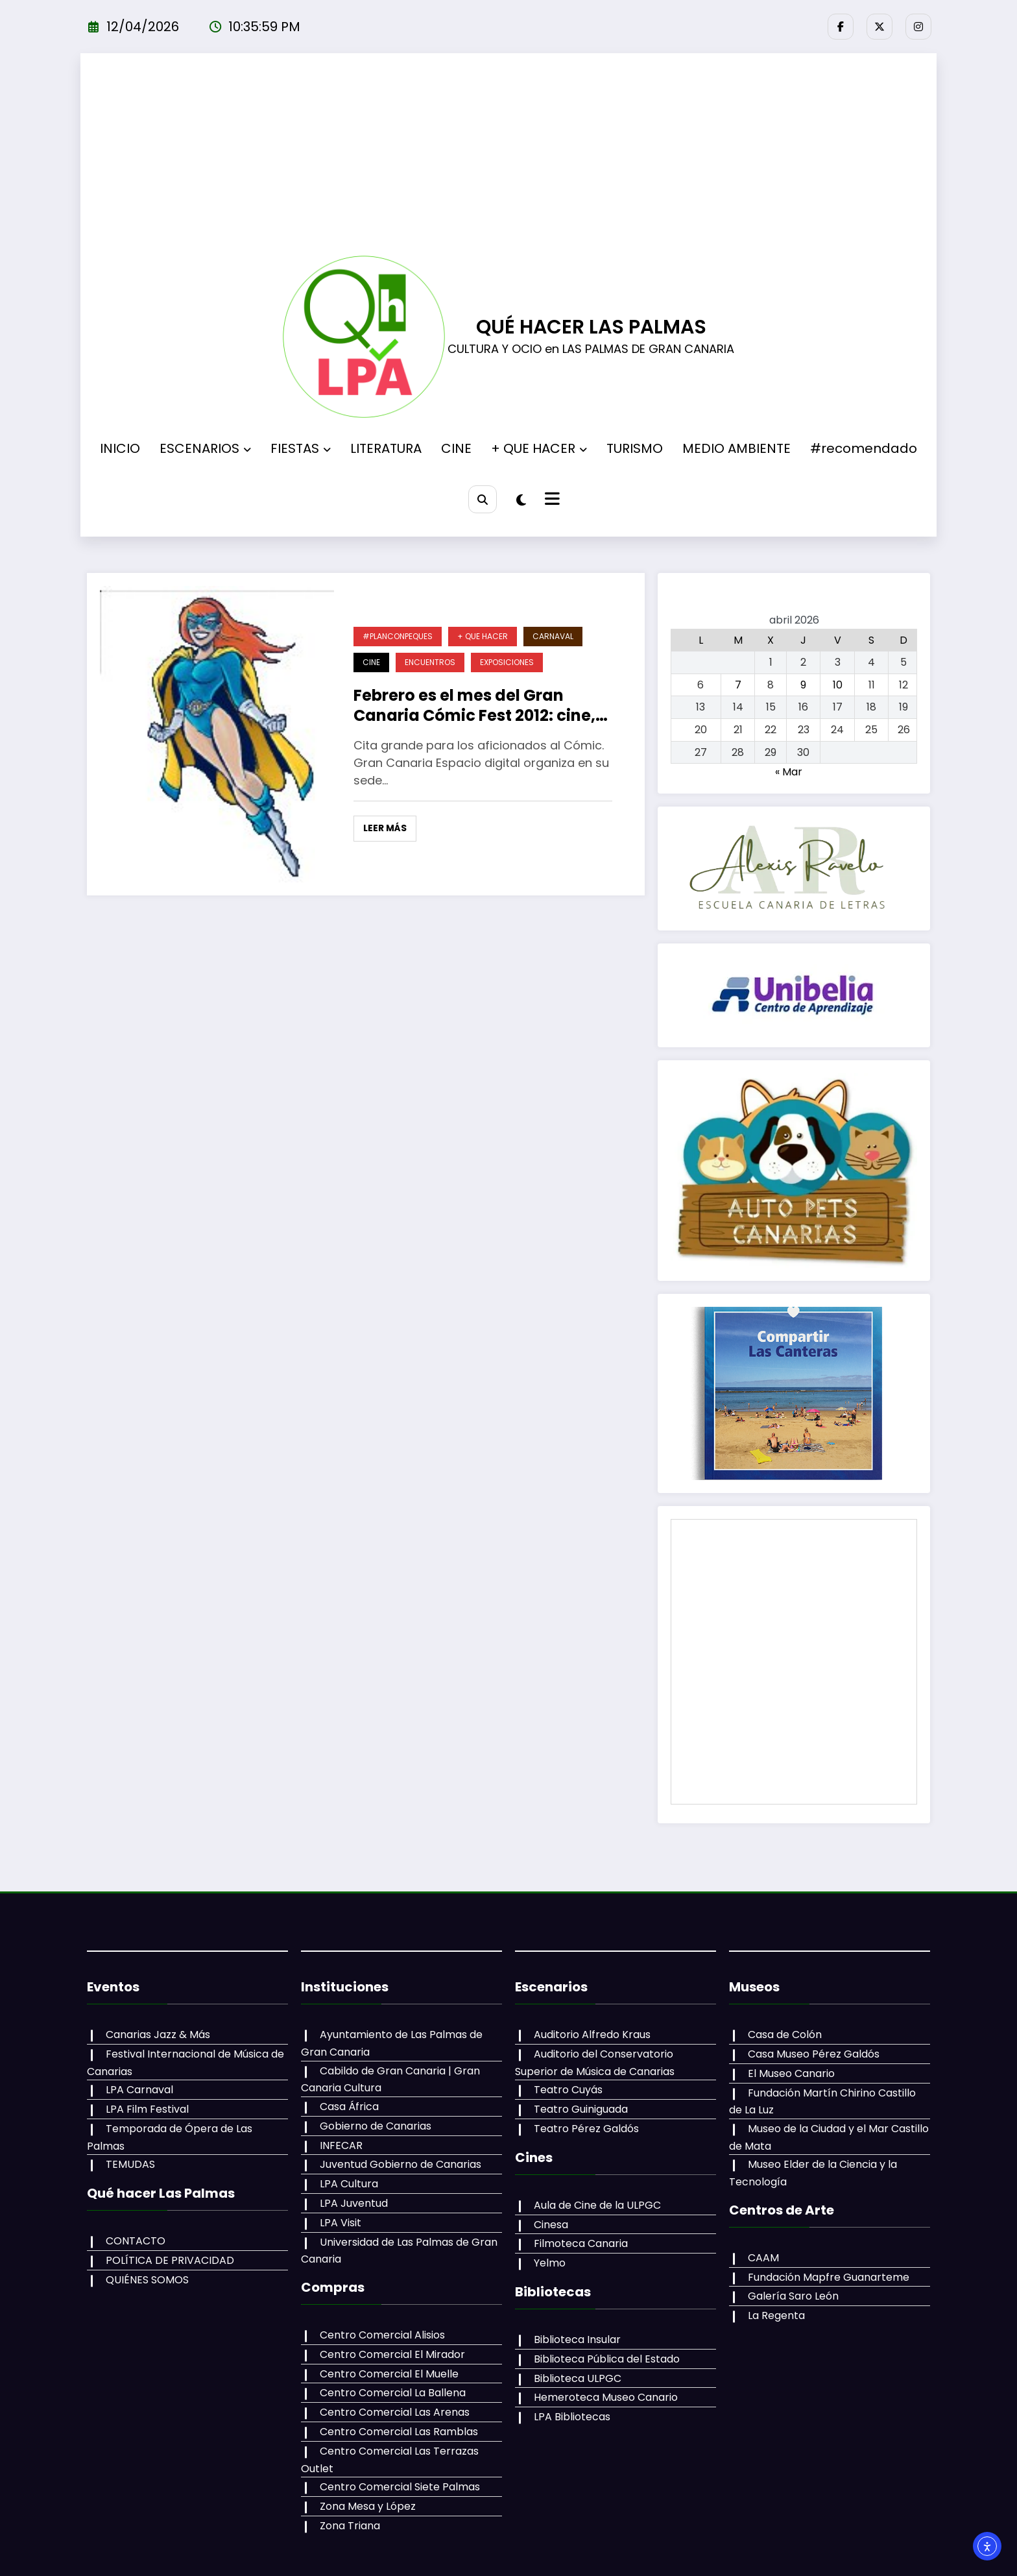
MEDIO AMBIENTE (736, 448)
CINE (456, 448)
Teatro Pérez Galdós (586, 2128)
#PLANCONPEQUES (398, 636)
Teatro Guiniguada (581, 2109)
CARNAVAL (552, 636)
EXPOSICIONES (507, 662)
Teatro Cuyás (568, 2089)
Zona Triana (350, 2525)
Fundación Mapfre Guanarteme (828, 2277)
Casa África (349, 2106)
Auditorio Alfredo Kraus (592, 2034)
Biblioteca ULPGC (577, 2378)
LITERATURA (386, 448)
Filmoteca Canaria (581, 2243)
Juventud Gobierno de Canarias (400, 2164)
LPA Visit (340, 2222)
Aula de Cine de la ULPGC (597, 2205)
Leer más (385, 827)
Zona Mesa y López (368, 2506)
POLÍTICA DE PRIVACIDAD (170, 2260)
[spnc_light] (521, 500)
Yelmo (550, 2262)
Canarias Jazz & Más (158, 2034)
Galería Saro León (793, 2296)
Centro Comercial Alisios (382, 2334)
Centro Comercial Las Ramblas (399, 2431)
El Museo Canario (791, 2073)
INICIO (120, 448)
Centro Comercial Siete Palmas (400, 2486)
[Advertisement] (508, 158)
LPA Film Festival (147, 2109)
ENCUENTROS (430, 662)
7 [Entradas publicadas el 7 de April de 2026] (738, 684)
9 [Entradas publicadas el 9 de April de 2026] (803, 684)
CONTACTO (135, 2240)
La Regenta (776, 2315)
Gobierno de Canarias (375, 2126)
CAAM (763, 2257)
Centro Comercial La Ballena (393, 2392)
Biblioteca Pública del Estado (607, 2358)
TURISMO (634, 448)
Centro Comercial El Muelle (389, 2373)
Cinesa (551, 2224)
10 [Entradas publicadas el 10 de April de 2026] (838, 684)
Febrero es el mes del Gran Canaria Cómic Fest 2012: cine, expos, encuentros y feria (474, 705)
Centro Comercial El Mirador (392, 2354)
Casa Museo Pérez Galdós (813, 2054)
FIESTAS (300, 448)
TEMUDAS (130, 2164)
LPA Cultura (349, 2183)
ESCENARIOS (205, 448)
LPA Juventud (354, 2203)
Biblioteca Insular (577, 2339)
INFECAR (341, 2145)
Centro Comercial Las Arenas (395, 2412)
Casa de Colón (785, 2034)
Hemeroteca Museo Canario (606, 2397)
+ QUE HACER (539, 448)
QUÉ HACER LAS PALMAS (591, 327)
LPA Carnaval (139, 2089)
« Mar (788, 771)
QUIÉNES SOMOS (147, 2279)
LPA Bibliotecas (572, 2416)
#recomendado (863, 448)
